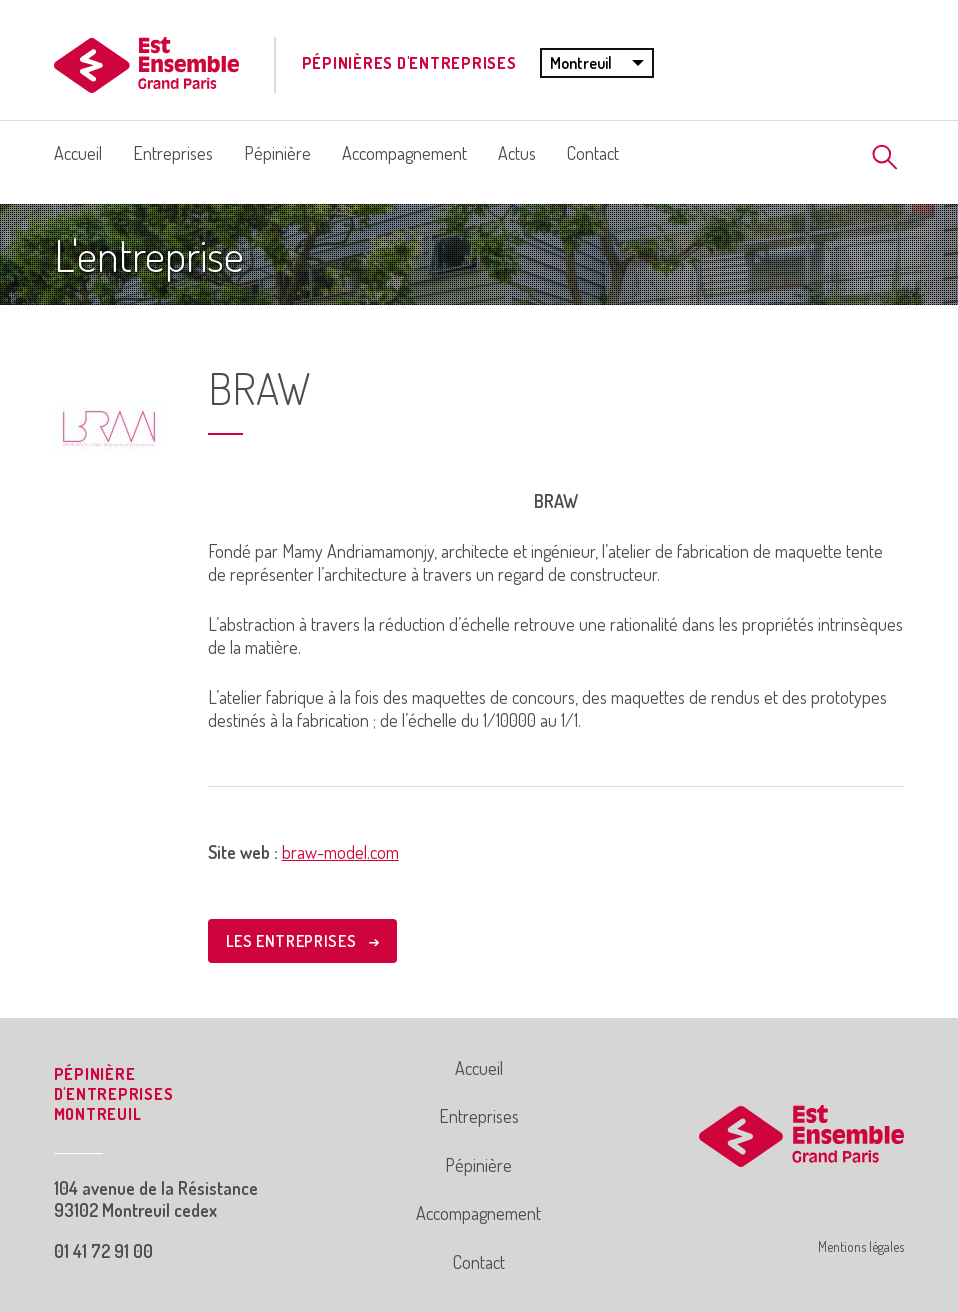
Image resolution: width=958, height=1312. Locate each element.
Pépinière (277, 153)
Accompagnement (404, 153)
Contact (593, 153)
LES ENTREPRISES (302, 941)
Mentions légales (861, 1246)
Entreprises (173, 153)
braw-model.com (340, 852)
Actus (517, 153)
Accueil (78, 153)
